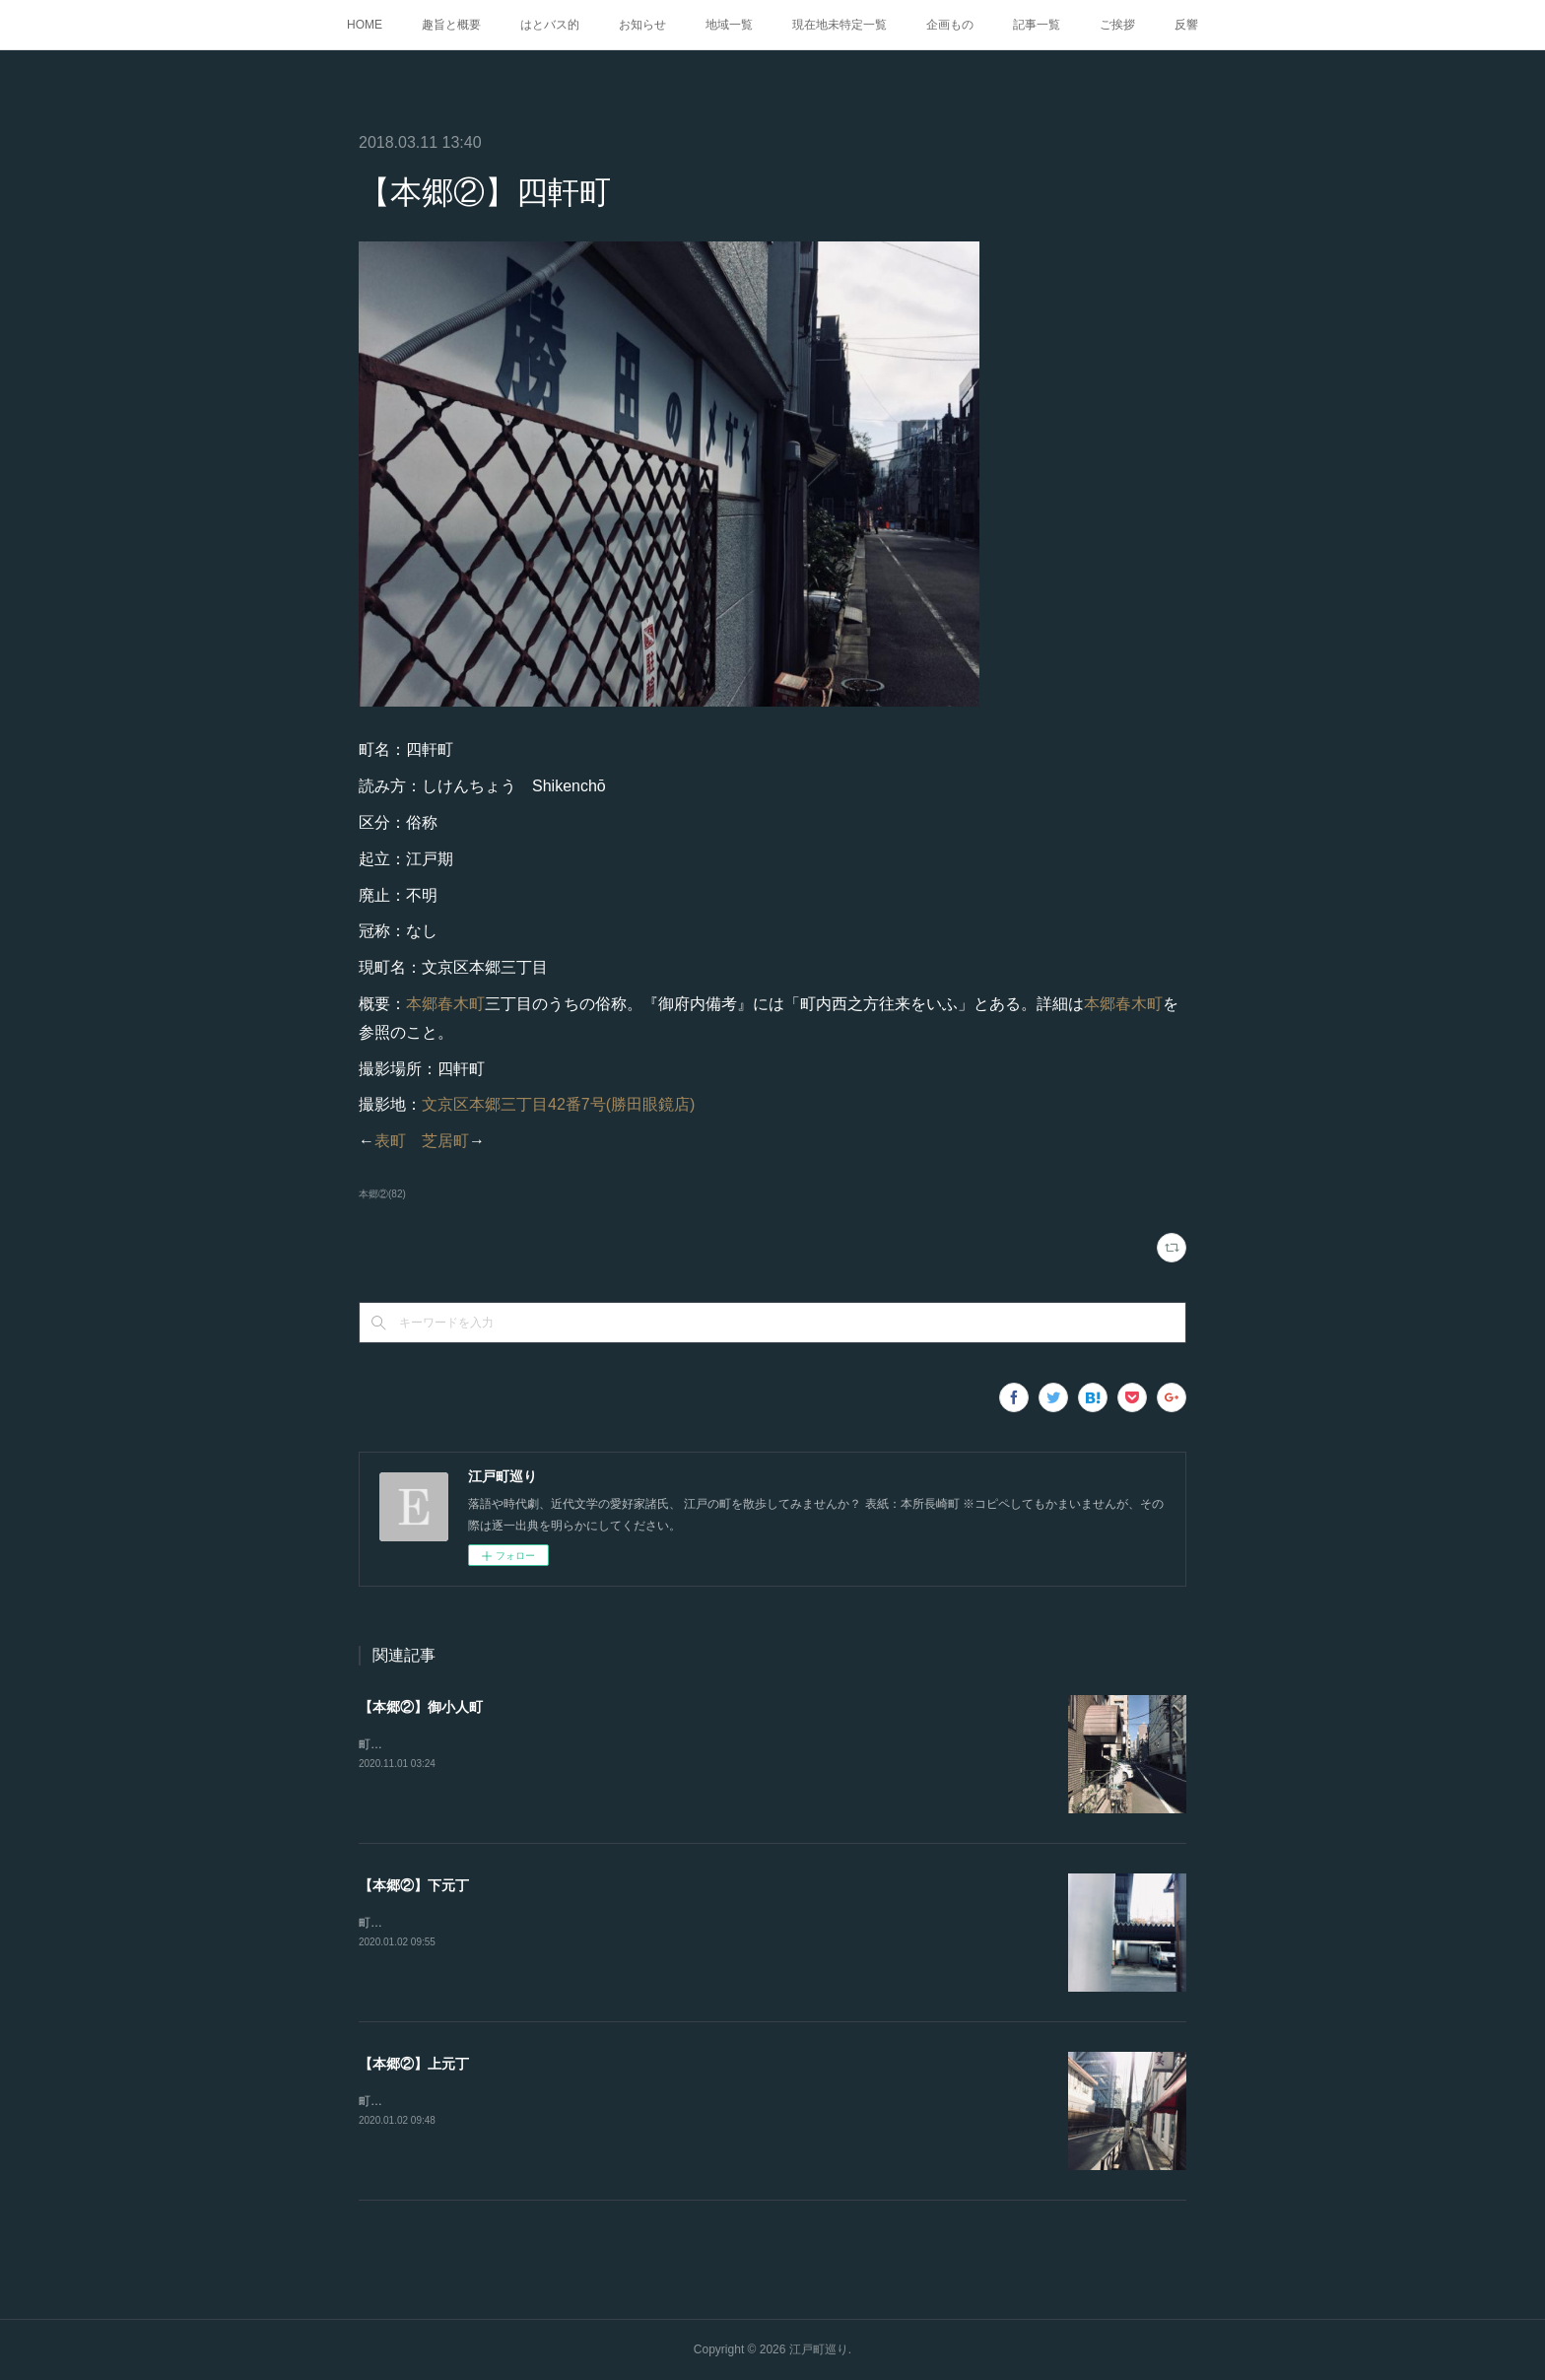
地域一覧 (729, 25)
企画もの (950, 25)
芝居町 (445, 1140)
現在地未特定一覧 (839, 25)
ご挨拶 (1117, 25)
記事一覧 (1036, 25)
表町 (390, 1140)
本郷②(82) (382, 1194)
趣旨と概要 (451, 25)
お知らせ (642, 25)
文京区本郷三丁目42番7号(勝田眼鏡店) (558, 1104)
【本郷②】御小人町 (421, 1707)
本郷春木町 (445, 1003)
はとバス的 (549, 25)
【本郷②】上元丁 (414, 2064)
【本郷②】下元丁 (414, 1885)
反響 (1186, 25)
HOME (364, 25)
